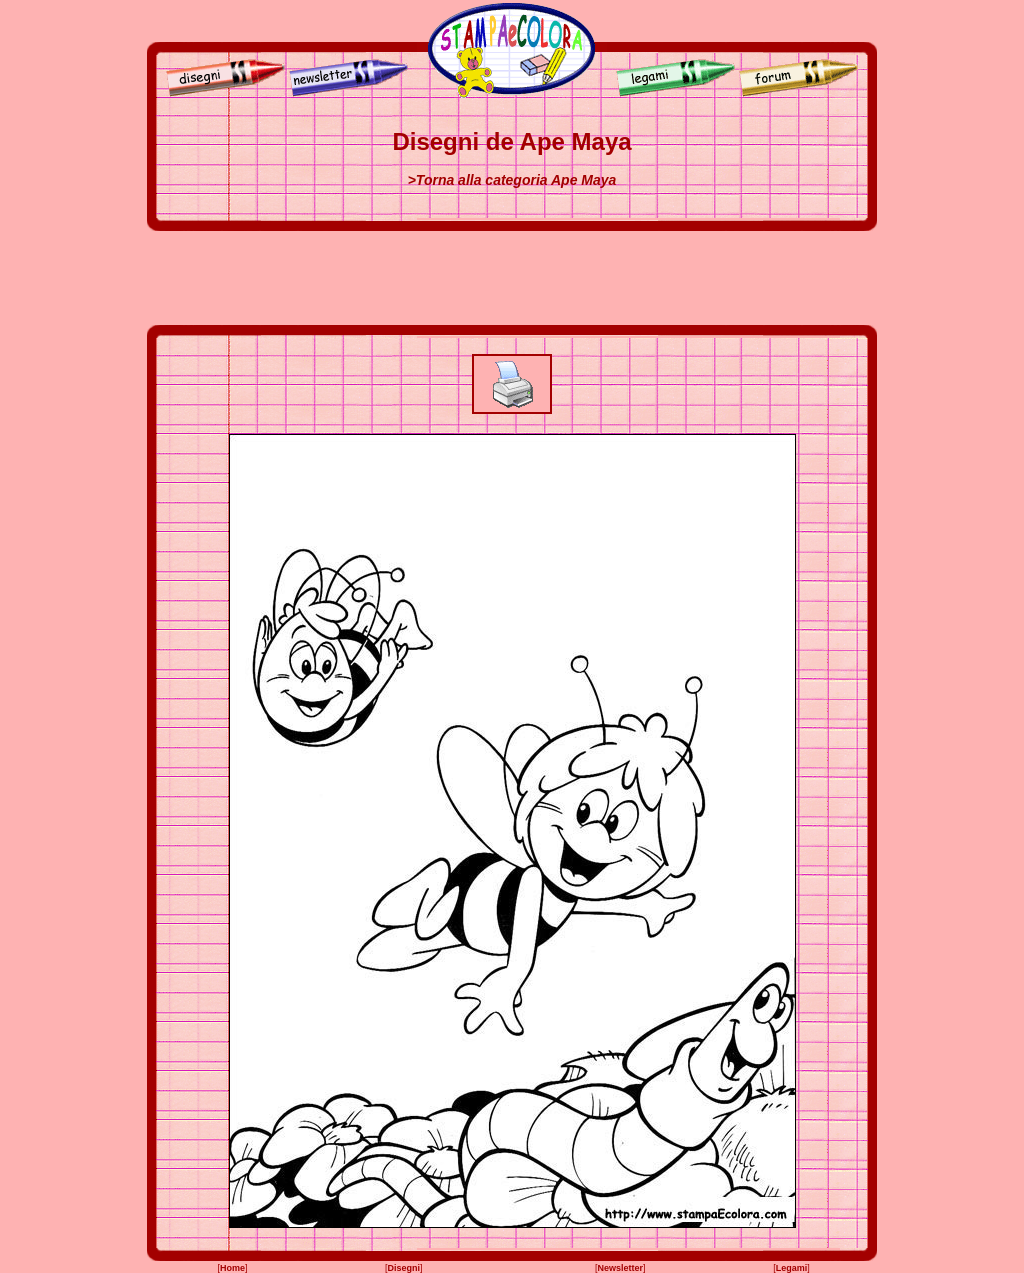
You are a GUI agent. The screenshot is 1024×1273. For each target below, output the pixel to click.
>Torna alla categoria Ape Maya (512, 180)
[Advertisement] (512, 278)
